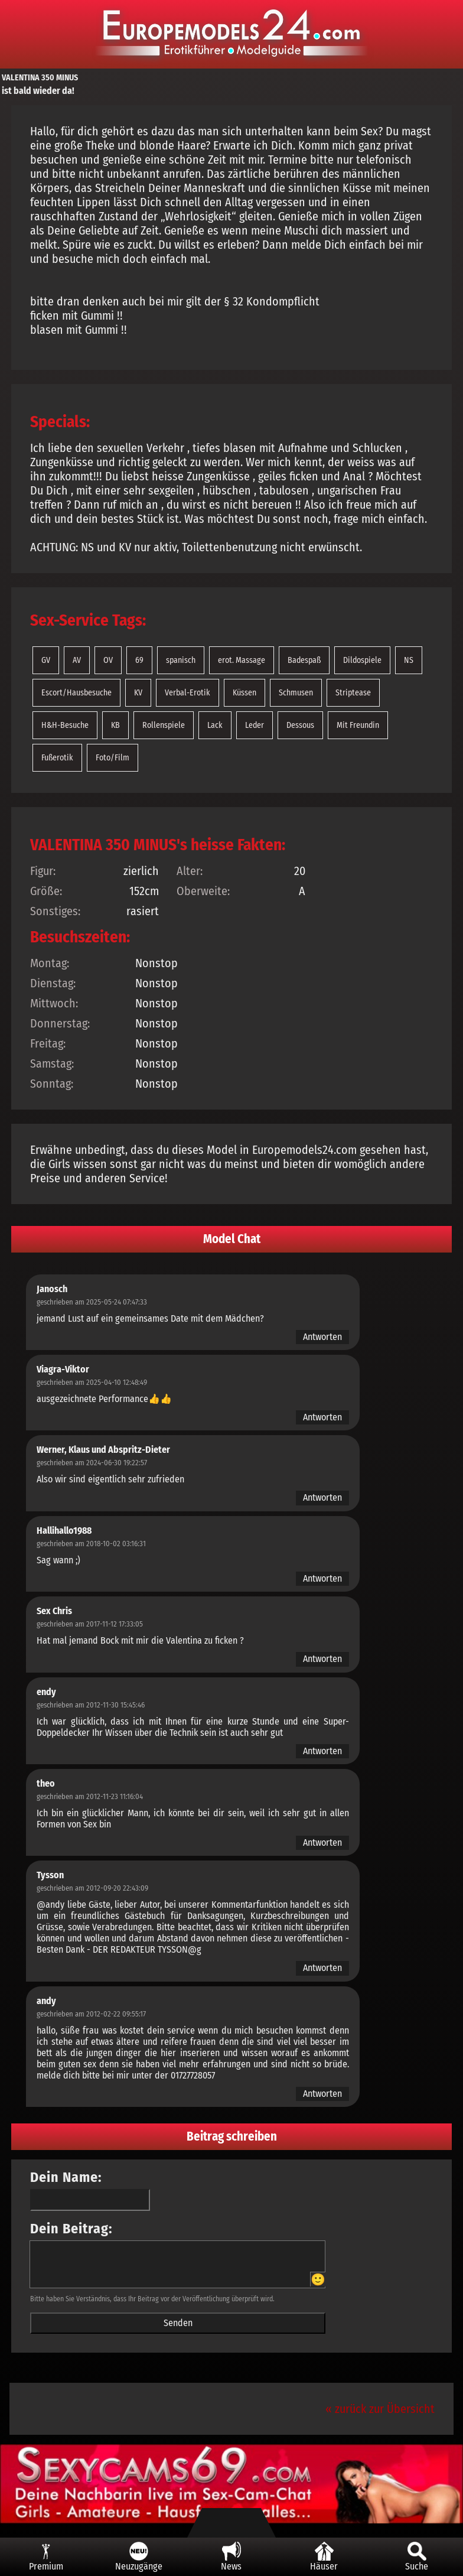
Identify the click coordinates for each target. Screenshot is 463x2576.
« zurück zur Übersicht (380, 2409)
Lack (215, 725)
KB (115, 725)
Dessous (300, 725)
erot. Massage (241, 660)
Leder (254, 725)
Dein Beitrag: (71, 2228)
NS (408, 660)
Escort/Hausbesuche (76, 693)
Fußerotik (57, 758)
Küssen (244, 693)
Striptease (353, 693)
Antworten (322, 1336)
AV (77, 660)
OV (108, 660)
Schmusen (296, 693)
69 (139, 660)
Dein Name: (66, 2177)
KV (138, 693)
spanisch (180, 660)
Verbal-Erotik (187, 693)
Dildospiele (362, 660)
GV (45, 660)
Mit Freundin (358, 725)
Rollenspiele (163, 725)
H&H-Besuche (65, 725)
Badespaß (304, 660)
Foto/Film (112, 758)
